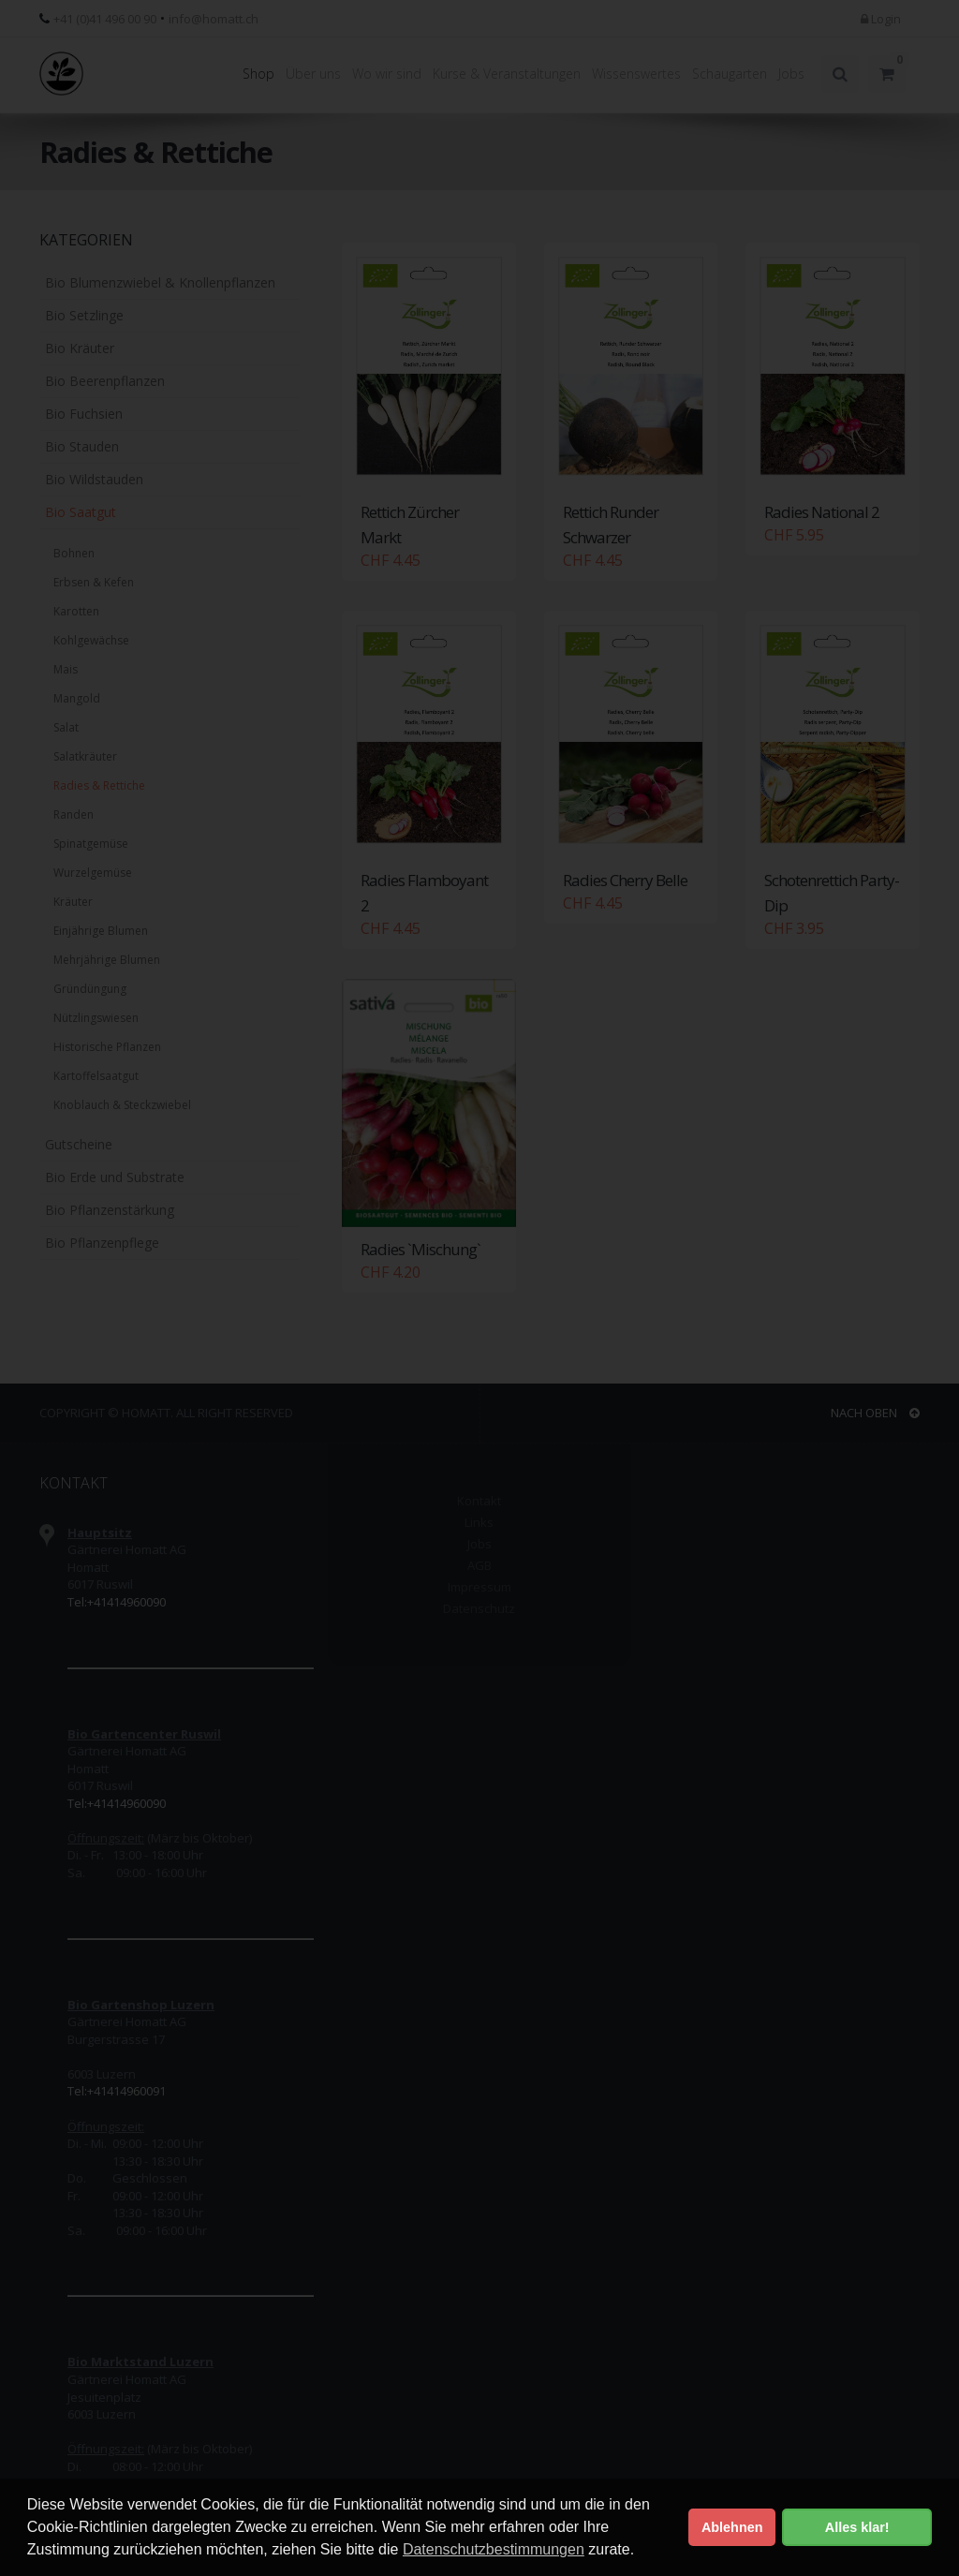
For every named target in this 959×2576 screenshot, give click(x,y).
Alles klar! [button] (857, 2527)
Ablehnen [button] (732, 2527)
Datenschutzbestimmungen (493, 2549)
